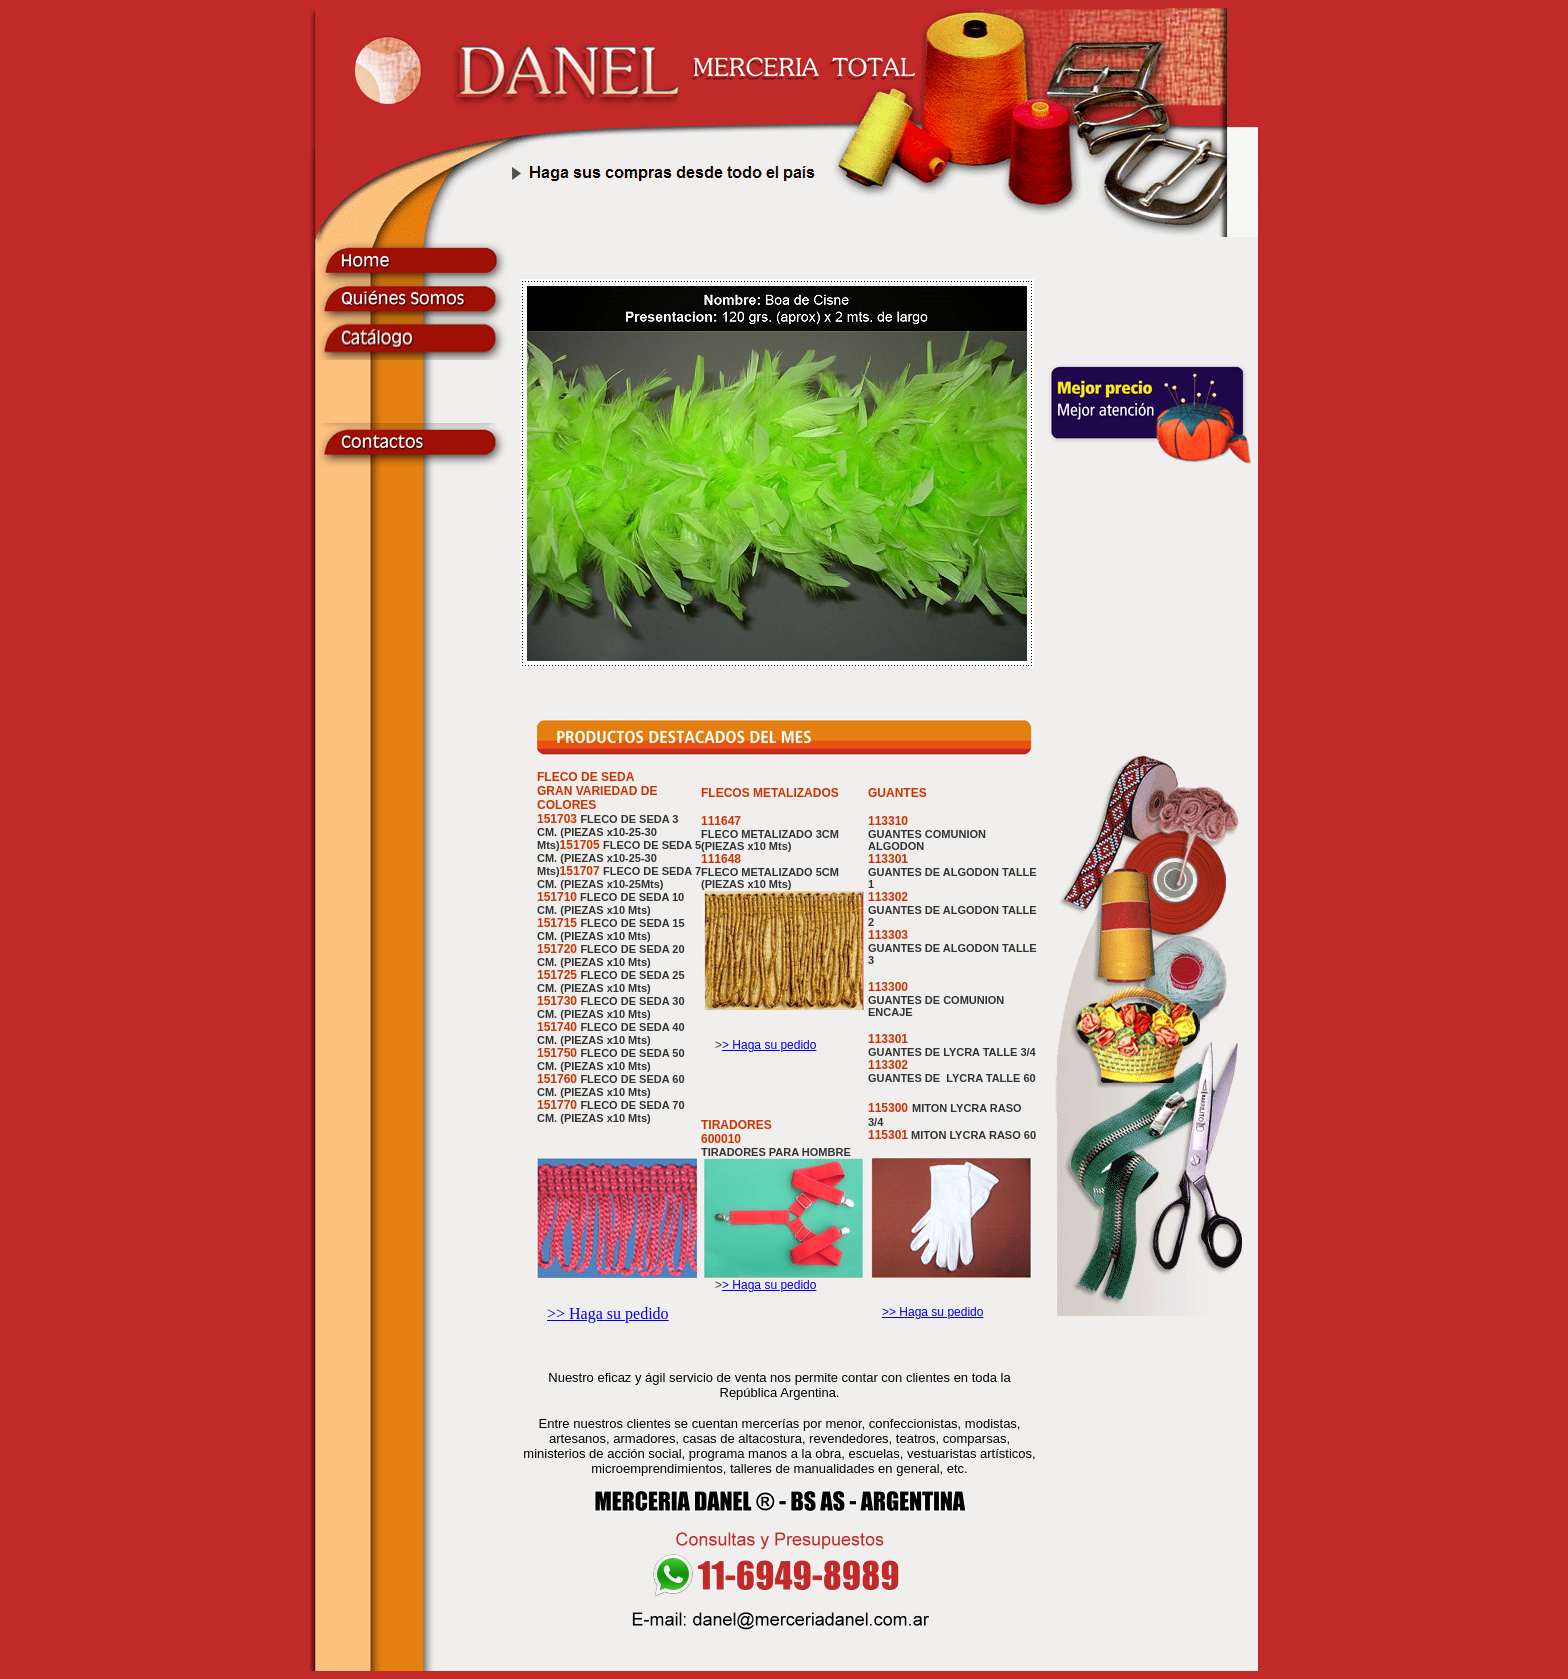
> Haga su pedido (769, 1045)
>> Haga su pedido (608, 1313)
